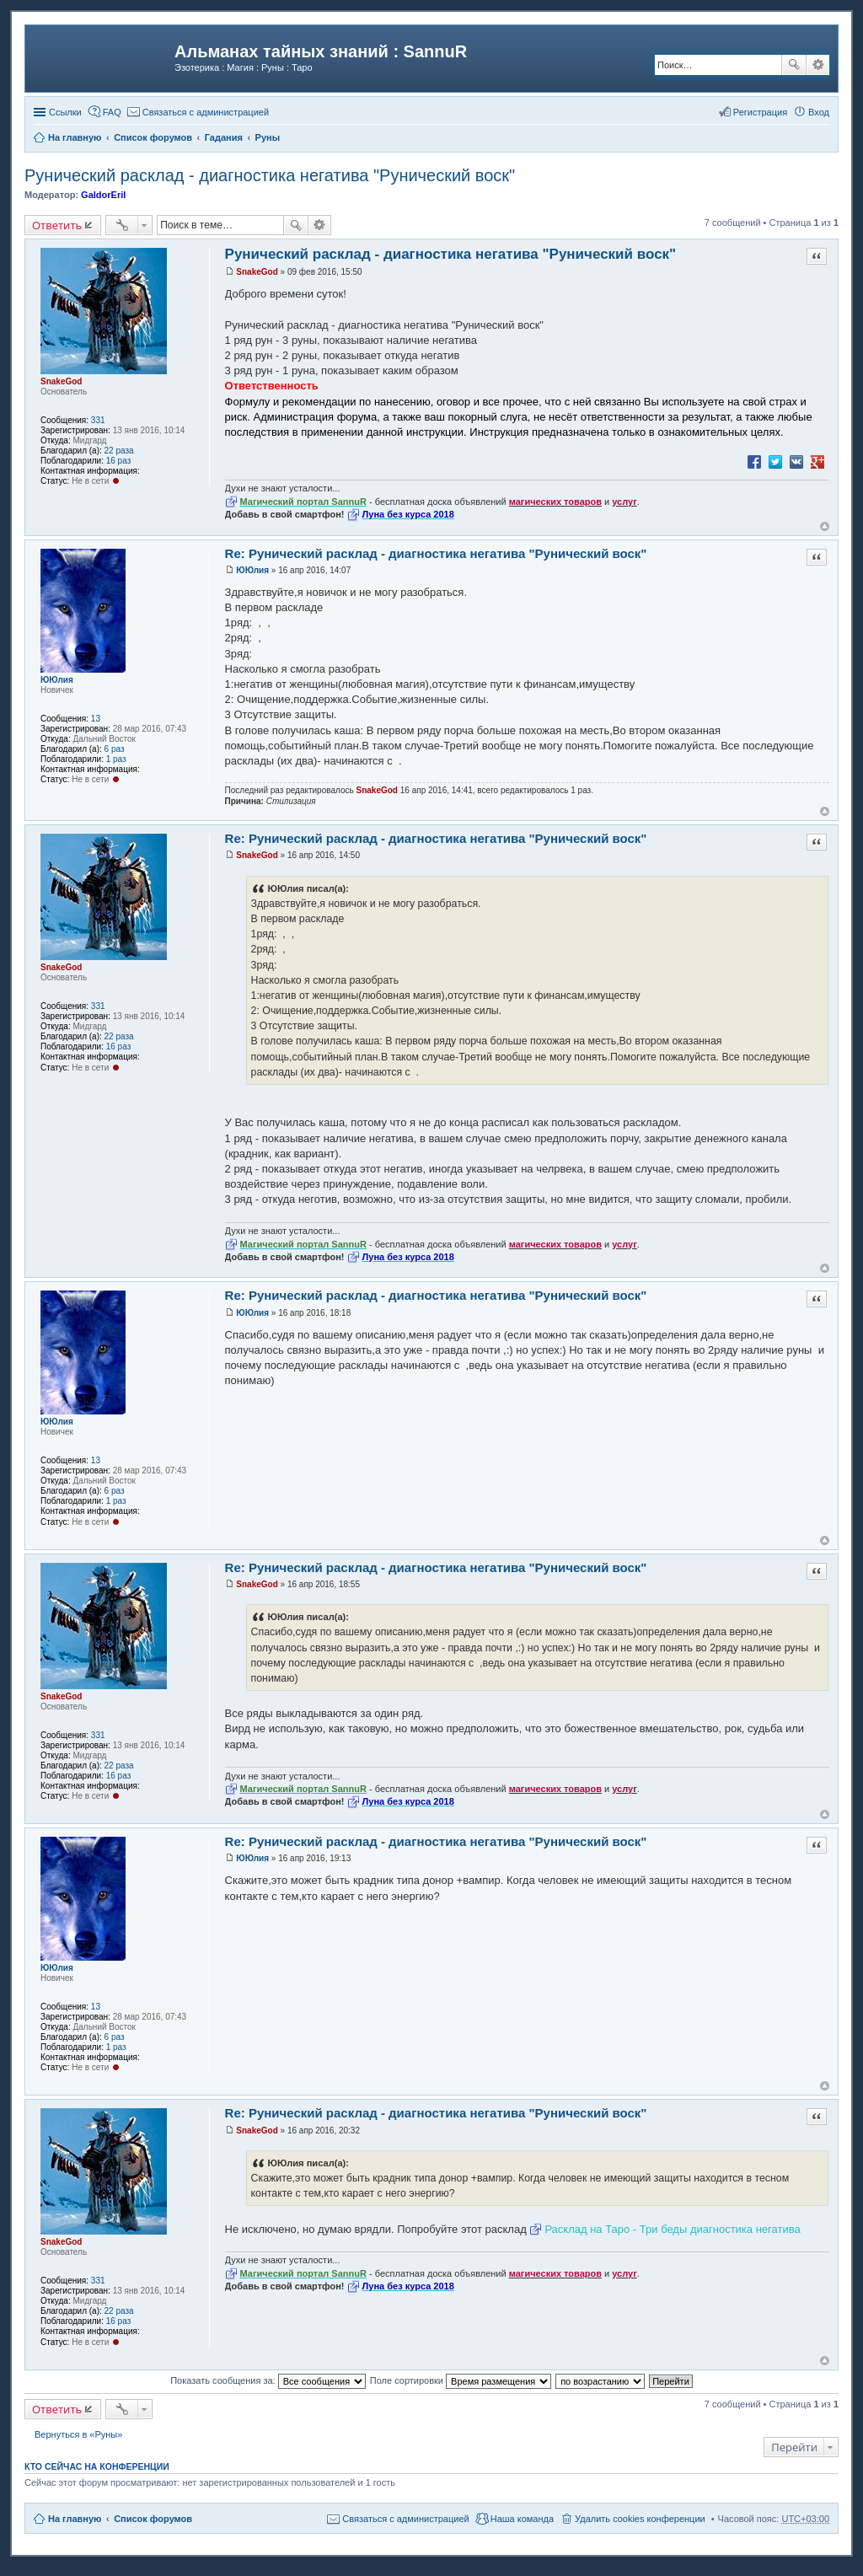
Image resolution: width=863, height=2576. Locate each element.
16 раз (118, 460)
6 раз (115, 749)
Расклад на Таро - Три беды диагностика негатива (672, 2229)
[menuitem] (198, 112)
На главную (74, 2519)
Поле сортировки (460, 2380)
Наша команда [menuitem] (522, 2519)
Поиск (794, 65)
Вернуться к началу (824, 526)
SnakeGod (61, 381)
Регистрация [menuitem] (760, 112)
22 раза (119, 450)
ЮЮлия (56, 679)
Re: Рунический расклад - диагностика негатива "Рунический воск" (436, 553)
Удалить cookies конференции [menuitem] (640, 2519)
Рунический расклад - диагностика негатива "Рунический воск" (269, 175)
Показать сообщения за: (268, 2380)
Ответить (57, 225)
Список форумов (153, 2519)
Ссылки (65, 112)
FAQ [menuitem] (112, 112)
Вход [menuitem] (818, 112)
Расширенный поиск (818, 65)
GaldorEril (103, 195)
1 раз (116, 759)
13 (95, 718)
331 (98, 420)
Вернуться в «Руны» (78, 2434)
